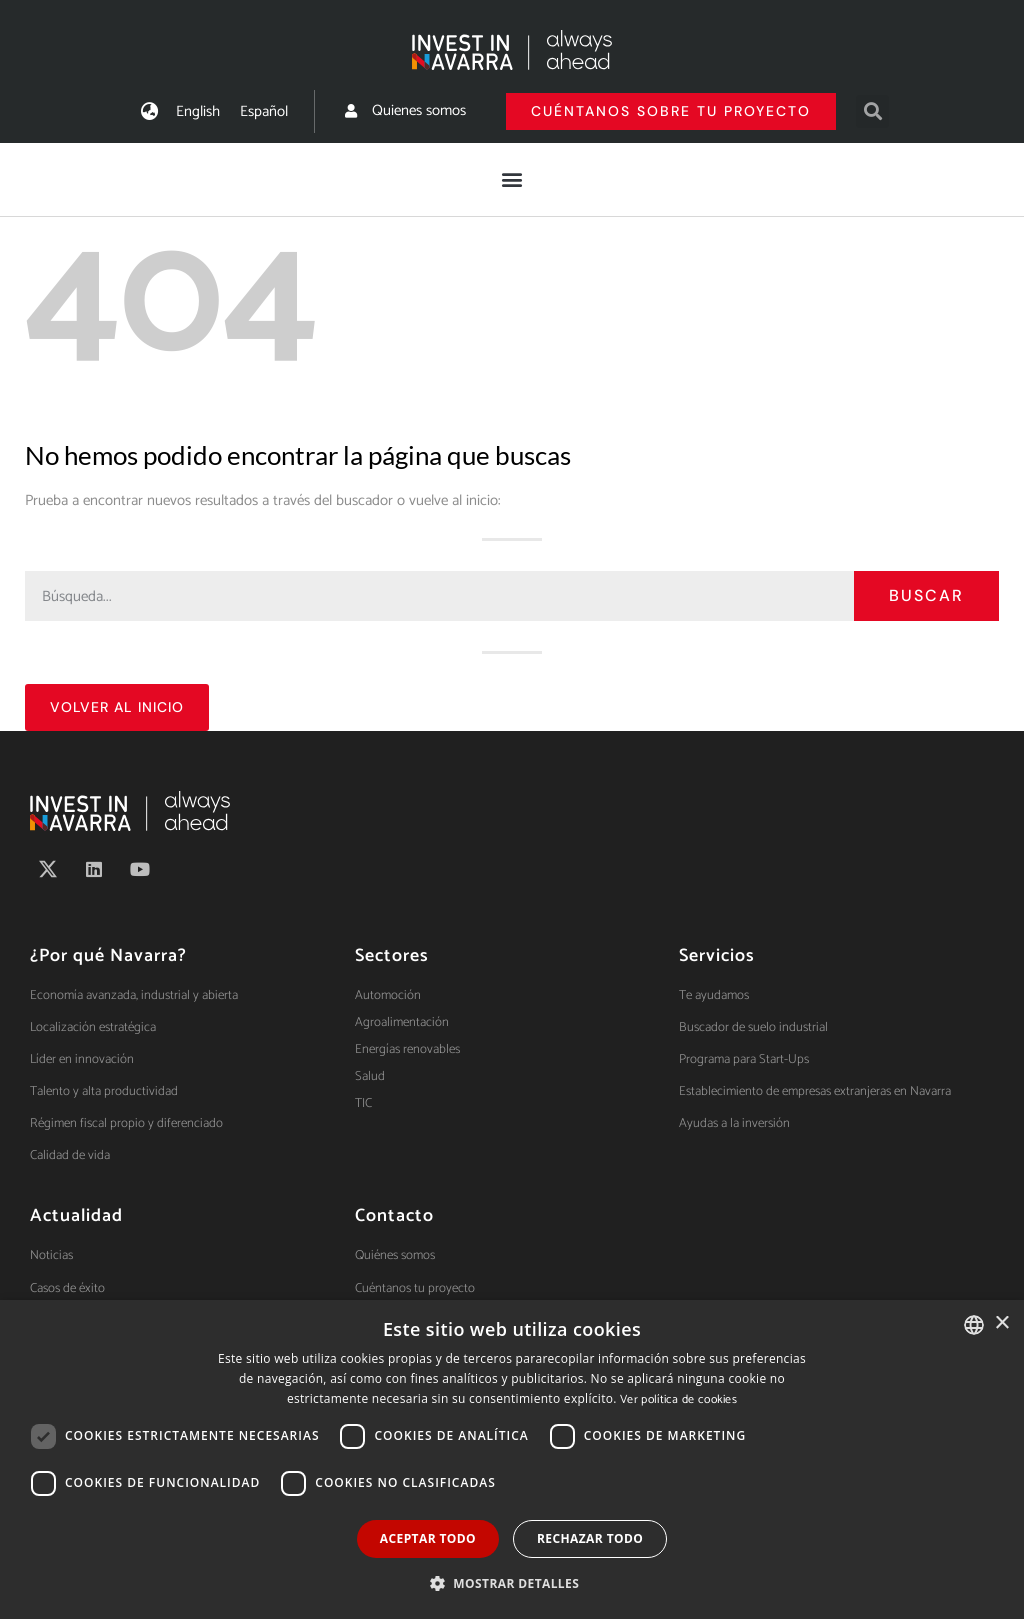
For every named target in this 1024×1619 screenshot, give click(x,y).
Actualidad (76, 1216)
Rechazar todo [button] (590, 1538)
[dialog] (512, 1459)
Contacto (394, 1216)
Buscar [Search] (926, 595)
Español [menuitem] (264, 111)
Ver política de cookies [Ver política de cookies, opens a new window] (678, 1399)
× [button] (1001, 1323)
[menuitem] (198, 111)
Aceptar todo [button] (428, 1538)
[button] (872, 111)
